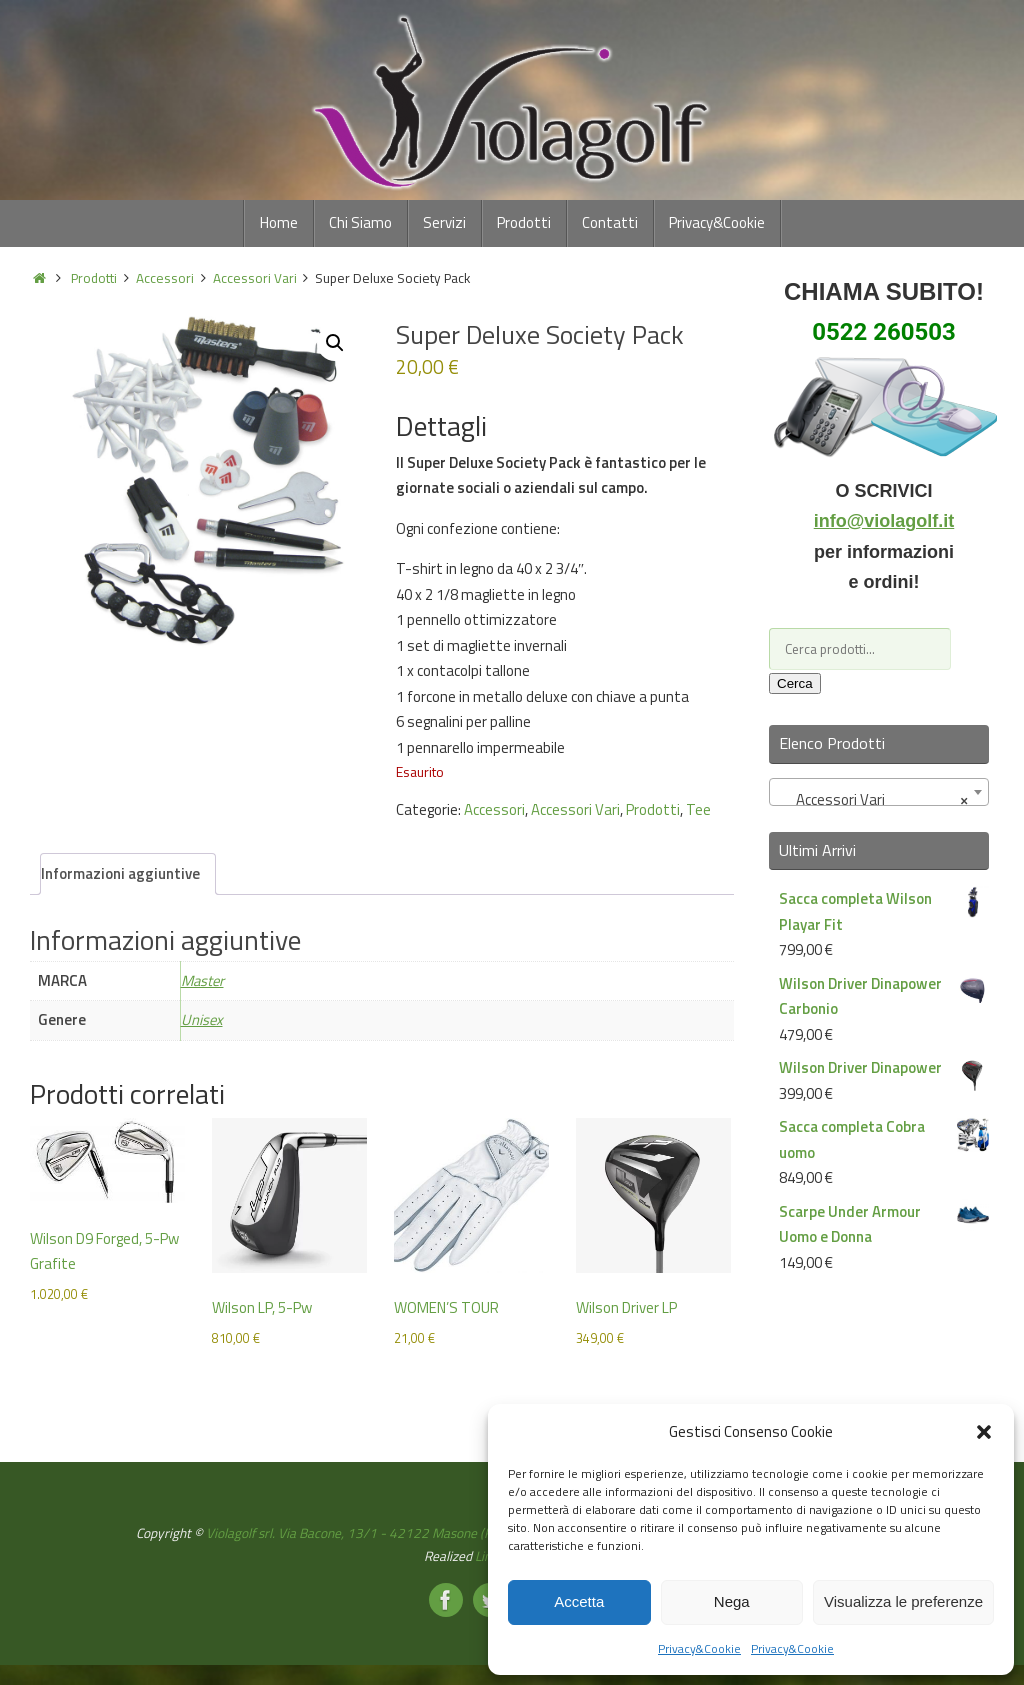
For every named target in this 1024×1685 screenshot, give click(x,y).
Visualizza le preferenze (903, 1601)
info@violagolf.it (884, 521)
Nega (732, 1601)
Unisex (202, 1019)
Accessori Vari (255, 278)
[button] (984, 1432)
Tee (698, 809)
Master (204, 980)
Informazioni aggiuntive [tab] (120, 873)
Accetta (579, 1601)
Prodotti (94, 278)
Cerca (795, 683)
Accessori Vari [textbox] (873, 800)
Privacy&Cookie (699, 1648)
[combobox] (879, 792)
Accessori (165, 278)
